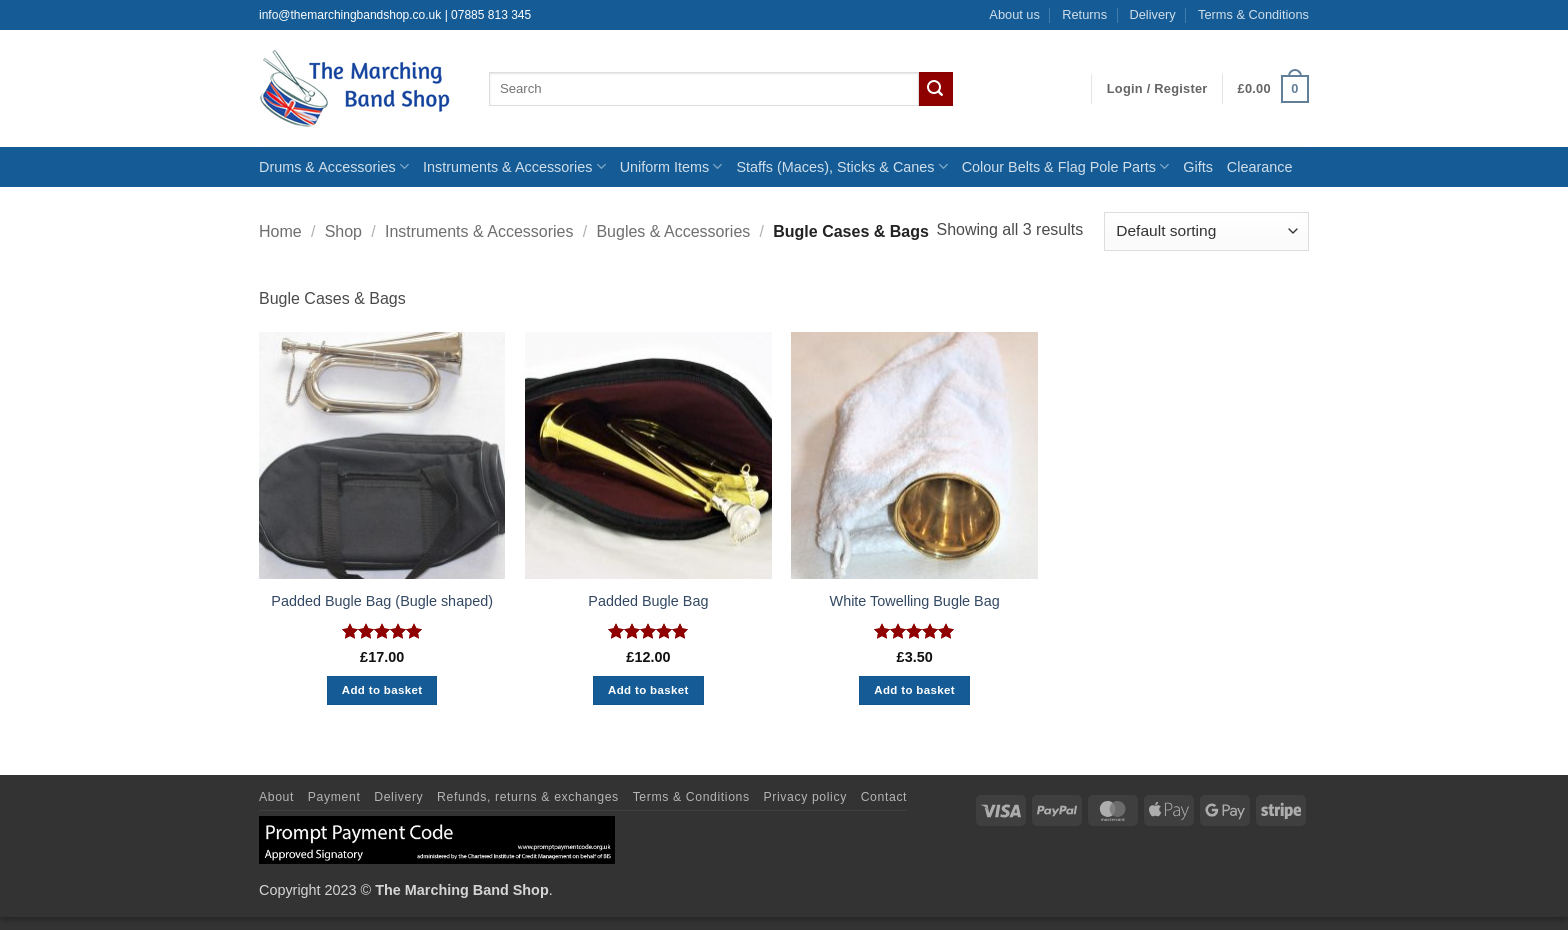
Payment (334, 797)
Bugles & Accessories (673, 231)
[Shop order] (1206, 231)
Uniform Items (671, 166)
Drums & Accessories (334, 166)
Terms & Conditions (1253, 14)
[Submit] (936, 89)
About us (1014, 14)
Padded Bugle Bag (648, 601)
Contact (884, 797)
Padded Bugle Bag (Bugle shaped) (382, 601)
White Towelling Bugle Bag (915, 601)
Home (280, 231)
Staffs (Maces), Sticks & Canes (841, 166)
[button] (1157, 89)
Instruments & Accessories (514, 166)
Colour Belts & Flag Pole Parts (1066, 166)
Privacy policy (805, 797)
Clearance (1260, 167)
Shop (343, 231)
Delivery (1152, 14)
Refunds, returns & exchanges (528, 797)
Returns (1084, 14)
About (276, 797)
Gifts (1198, 167)
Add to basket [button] (382, 690)
